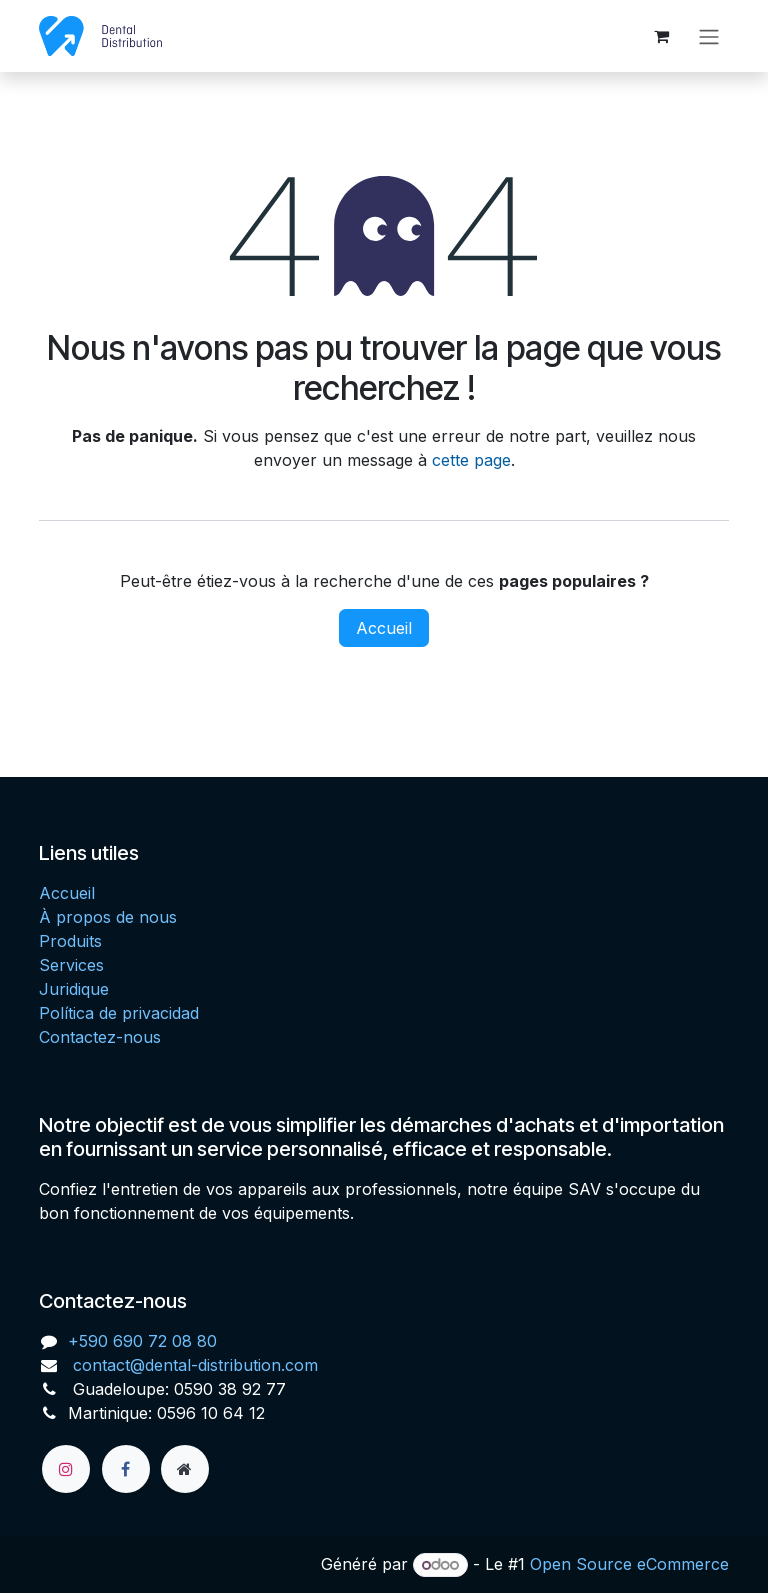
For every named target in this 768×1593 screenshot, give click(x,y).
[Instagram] (66, 1469)
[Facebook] (126, 1469)
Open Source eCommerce (629, 1564)
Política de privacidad (119, 1013)
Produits (70, 941)
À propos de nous (108, 917)
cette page (471, 462)
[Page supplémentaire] (185, 1469)
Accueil (384, 630)
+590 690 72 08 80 (142, 1341)
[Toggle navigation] (709, 37)
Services (71, 965)
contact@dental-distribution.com (193, 1365)
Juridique (74, 989)
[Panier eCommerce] (661, 37)
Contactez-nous (100, 1037)
